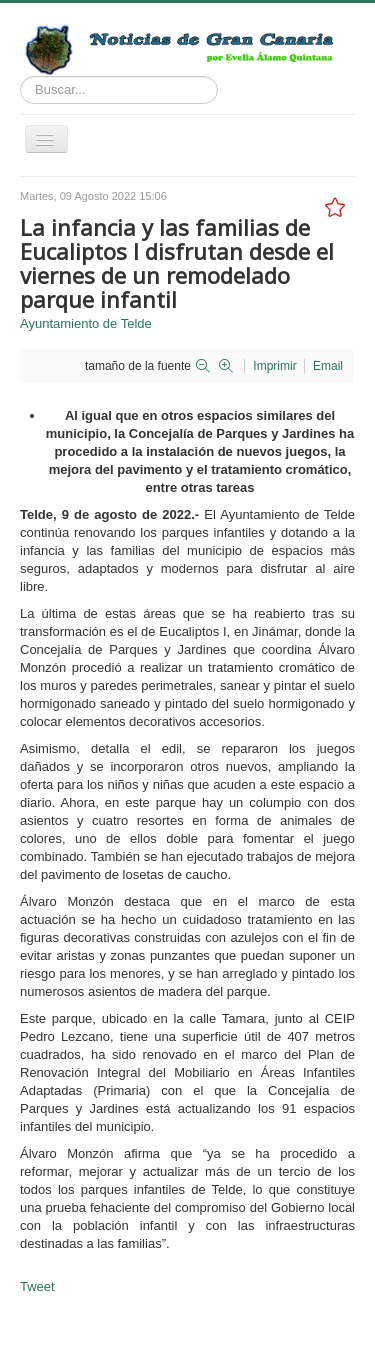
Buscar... (20, 76)
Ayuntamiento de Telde (86, 323)
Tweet (37, 1286)
